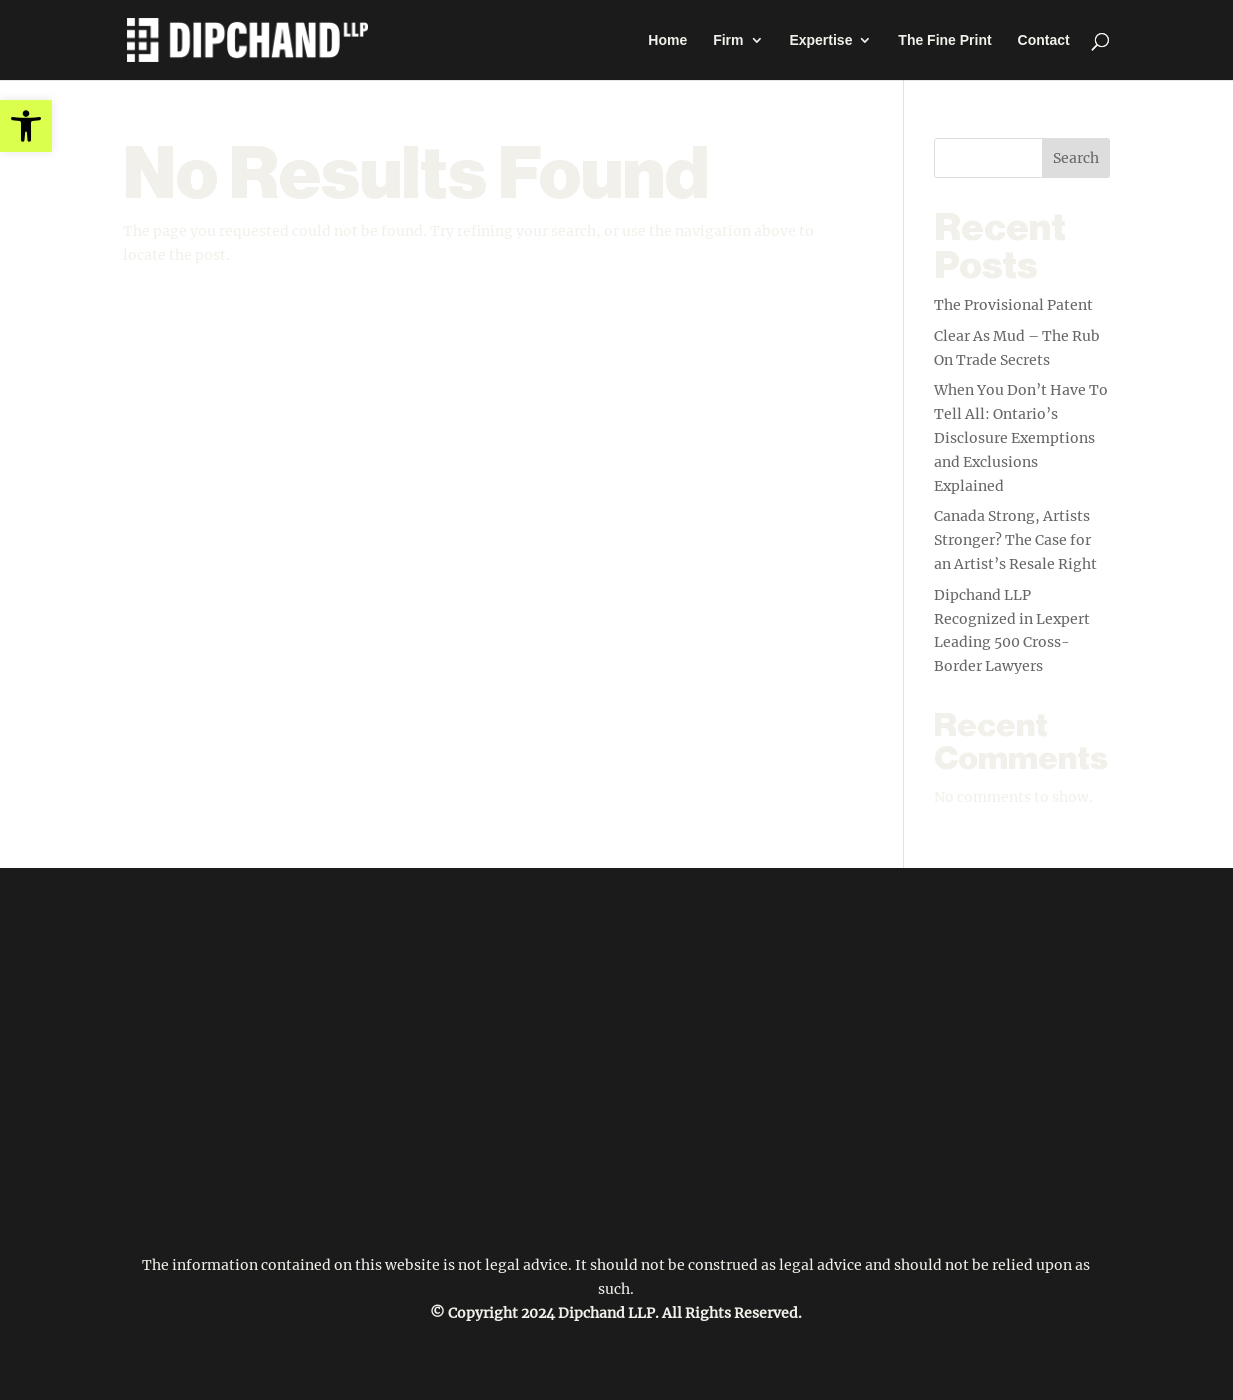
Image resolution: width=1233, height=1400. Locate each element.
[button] (26, 126)
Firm (728, 40)
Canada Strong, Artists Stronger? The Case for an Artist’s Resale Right (1015, 540)
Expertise (820, 40)
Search (1076, 158)
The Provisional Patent (1013, 305)
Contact (1044, 40)
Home (667, 40)
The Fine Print (944, 40)
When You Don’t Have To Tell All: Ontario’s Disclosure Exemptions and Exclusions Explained (1021, 437)
